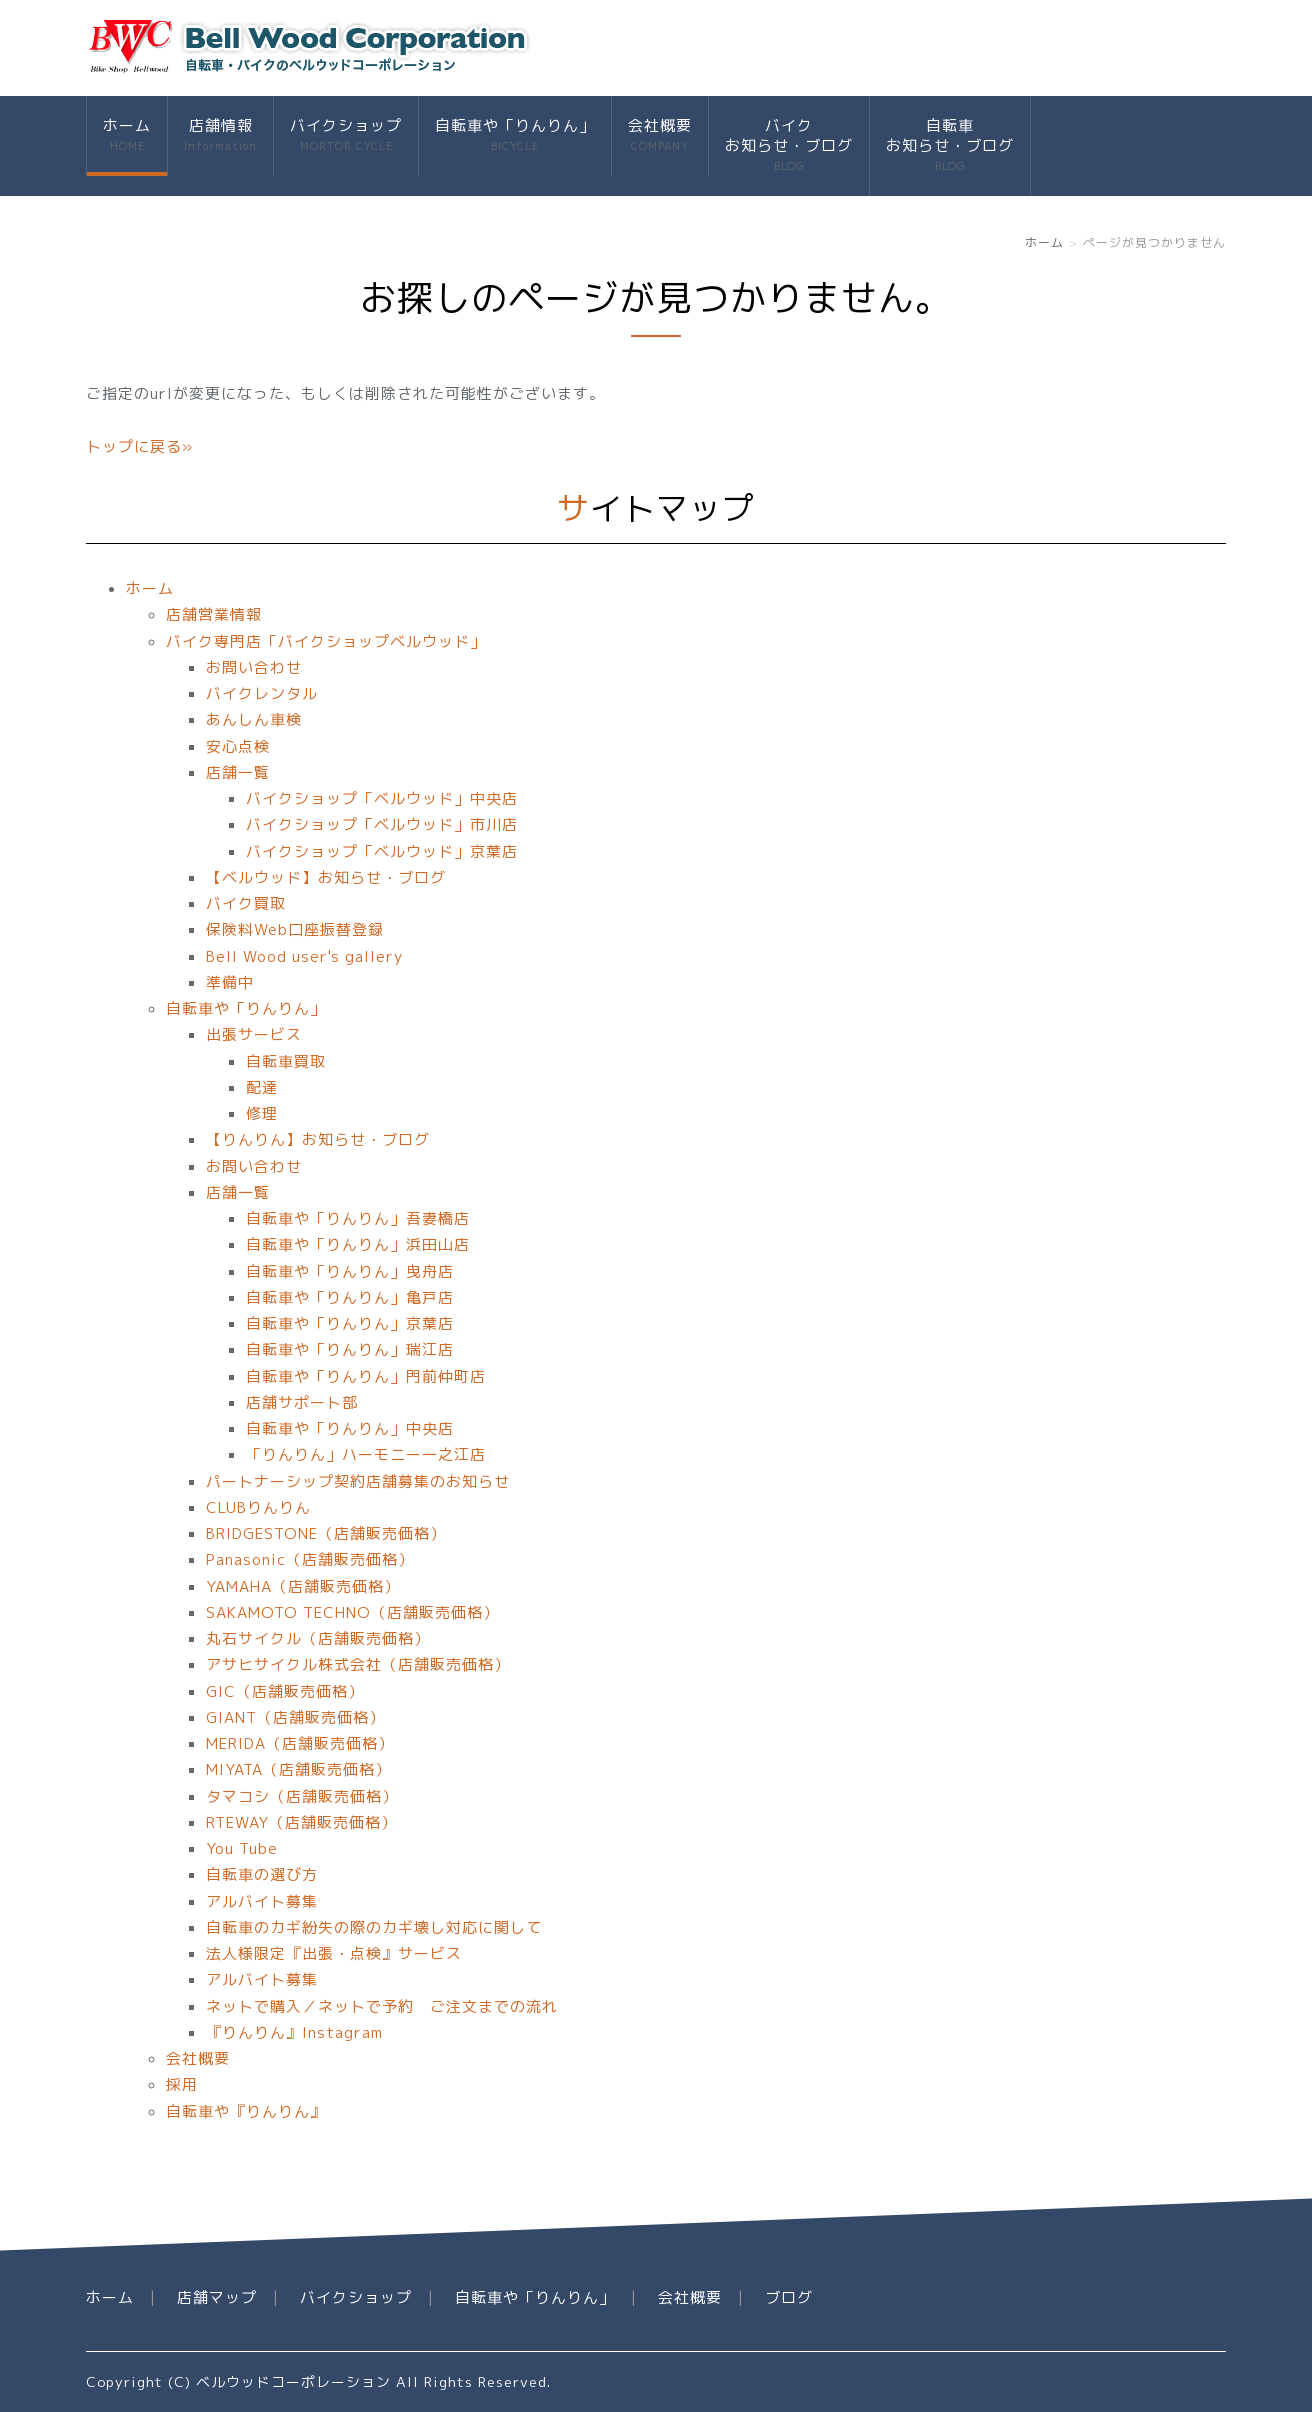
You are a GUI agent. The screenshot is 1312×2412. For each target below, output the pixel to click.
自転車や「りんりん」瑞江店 (350, 1349)
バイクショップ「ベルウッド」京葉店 (382, 851)
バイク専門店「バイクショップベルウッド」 (326, 641)
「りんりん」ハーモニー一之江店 (366, 1454)
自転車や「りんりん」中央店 (350, 1428)
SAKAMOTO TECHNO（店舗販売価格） (352, 1612)
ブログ (789, 2297)
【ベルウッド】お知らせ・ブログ (326, 877)
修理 (262, 1113)
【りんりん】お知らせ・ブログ (318, 1139)
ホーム (127, 135)
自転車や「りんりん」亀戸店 (350, 1297)
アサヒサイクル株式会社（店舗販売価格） (358, 1664)
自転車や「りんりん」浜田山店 (358, 1244)
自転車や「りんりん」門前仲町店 (366, 1376)
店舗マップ (217, 2297)
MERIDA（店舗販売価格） (300, 1743)
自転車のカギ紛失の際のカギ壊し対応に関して (374, 1927)
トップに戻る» (139, 446)
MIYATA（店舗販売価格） (298, 1769)
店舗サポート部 (302, 1402)
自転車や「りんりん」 (515, 135)
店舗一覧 (238, 772)
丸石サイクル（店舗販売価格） (318, 1638)
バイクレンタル (262, 693)
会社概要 (660, 135)
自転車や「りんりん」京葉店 (350, 1323)
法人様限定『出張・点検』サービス (334, 1953)
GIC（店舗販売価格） (285, 1691)
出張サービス (254, 1034)
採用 (182, 2084)
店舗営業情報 (214, 614)
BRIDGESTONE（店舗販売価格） (326, 1533)
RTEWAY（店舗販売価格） (301, 1822)
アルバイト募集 (262, 1901)
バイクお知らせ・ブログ (789, 145)
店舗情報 (220, 135)
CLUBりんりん (258, 1507)
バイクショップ (346, 135)
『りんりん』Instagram (294, 2032)
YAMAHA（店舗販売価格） (303, 1586)
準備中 (230, 982)
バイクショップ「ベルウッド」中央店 (382, 798)
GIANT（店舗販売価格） (295, 1717)
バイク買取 (246, 903)
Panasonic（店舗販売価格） (310, 1559)
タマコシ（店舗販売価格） (302, 1796)
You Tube (242, 1848)
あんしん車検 (254, 719)
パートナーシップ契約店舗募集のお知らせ (358, 1481)
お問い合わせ (254, 667)
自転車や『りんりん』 (246, 2111)
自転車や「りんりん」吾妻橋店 (358, 1218)
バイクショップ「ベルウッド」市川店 (382, 824)
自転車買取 (286, 1061)
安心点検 (238, 746)
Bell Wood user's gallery (304, 956)
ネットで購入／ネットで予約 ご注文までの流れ (382, 2006)
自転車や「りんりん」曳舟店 (350, 1271)
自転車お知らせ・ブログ (950, 145)
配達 (262, 1087)
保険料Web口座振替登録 (295, 929)
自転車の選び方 (262, 1874)
